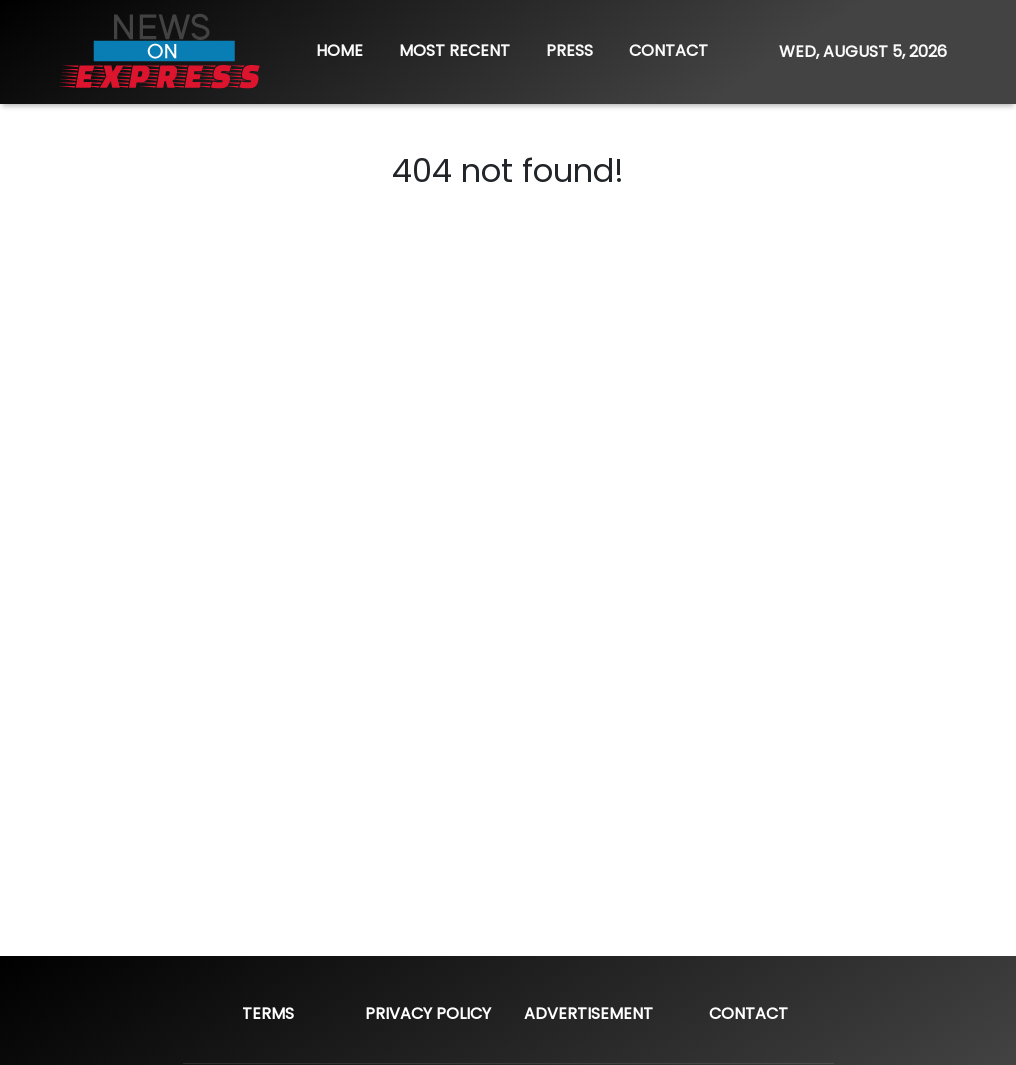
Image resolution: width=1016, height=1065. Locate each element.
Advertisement (588, 1013)
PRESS (569, 50)
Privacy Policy (428, 1013)
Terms (268, 1013)
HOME (339, 50)
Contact (748, 1013)
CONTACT (668, 50)
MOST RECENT (454, 50)
